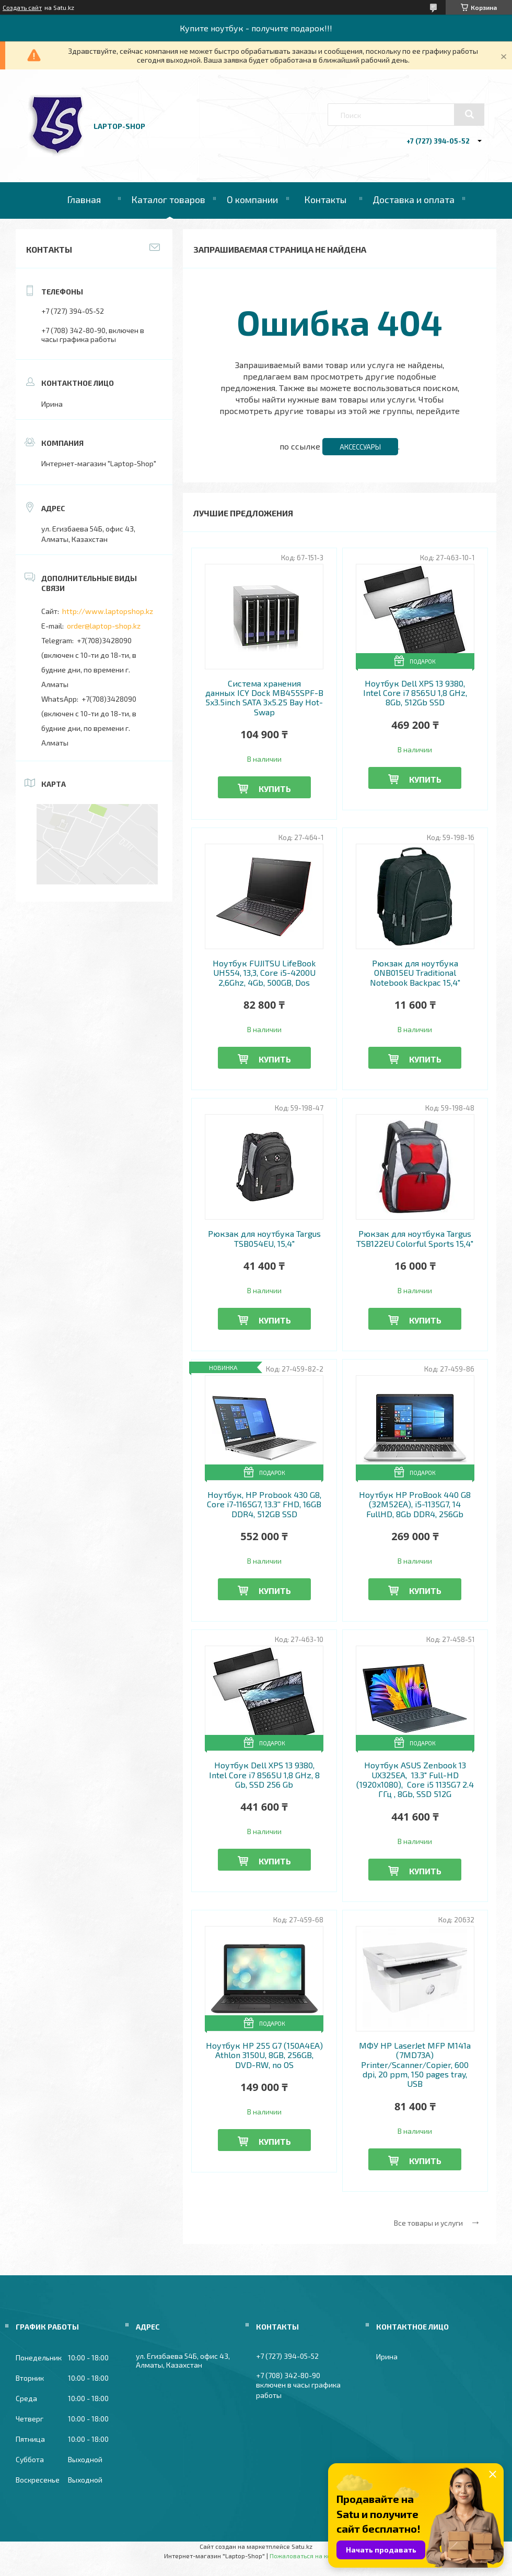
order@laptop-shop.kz (104, 625)
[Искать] (469, 114)
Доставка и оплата (414, 199)
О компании (252, 199)
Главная (84, 199)
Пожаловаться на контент (309, 2555)
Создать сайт (22, 7)
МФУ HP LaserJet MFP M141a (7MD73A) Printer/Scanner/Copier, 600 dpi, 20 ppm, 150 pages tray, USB (415, 2065)
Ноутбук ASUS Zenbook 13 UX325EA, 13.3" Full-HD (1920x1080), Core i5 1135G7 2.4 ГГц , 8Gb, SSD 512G (415, 1779)
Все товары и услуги (428, 2222)
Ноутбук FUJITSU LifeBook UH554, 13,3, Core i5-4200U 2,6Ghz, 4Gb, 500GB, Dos (264, 973)
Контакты (325, 199)
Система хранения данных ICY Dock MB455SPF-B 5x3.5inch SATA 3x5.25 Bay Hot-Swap (264, 698)
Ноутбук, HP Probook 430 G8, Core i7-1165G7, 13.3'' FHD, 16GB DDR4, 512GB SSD (264, 1504)
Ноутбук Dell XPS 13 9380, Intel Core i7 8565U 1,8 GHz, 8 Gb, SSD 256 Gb (264, 1774)
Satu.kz (302, 2546)
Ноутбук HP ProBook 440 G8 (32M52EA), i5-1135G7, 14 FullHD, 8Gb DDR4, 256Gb (415, 1504)
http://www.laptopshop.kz (107, 611)
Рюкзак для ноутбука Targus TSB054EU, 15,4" (264, 1238)
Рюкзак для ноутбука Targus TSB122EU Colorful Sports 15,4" (414, 1238)
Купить (275, 789)
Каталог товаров (168, 199)
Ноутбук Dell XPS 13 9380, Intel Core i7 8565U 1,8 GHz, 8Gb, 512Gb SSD (415, 693)
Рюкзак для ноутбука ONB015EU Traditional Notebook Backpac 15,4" (415, 973)
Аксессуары (360, 447)
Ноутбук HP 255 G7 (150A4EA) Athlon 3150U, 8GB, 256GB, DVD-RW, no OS (264, 2055)
